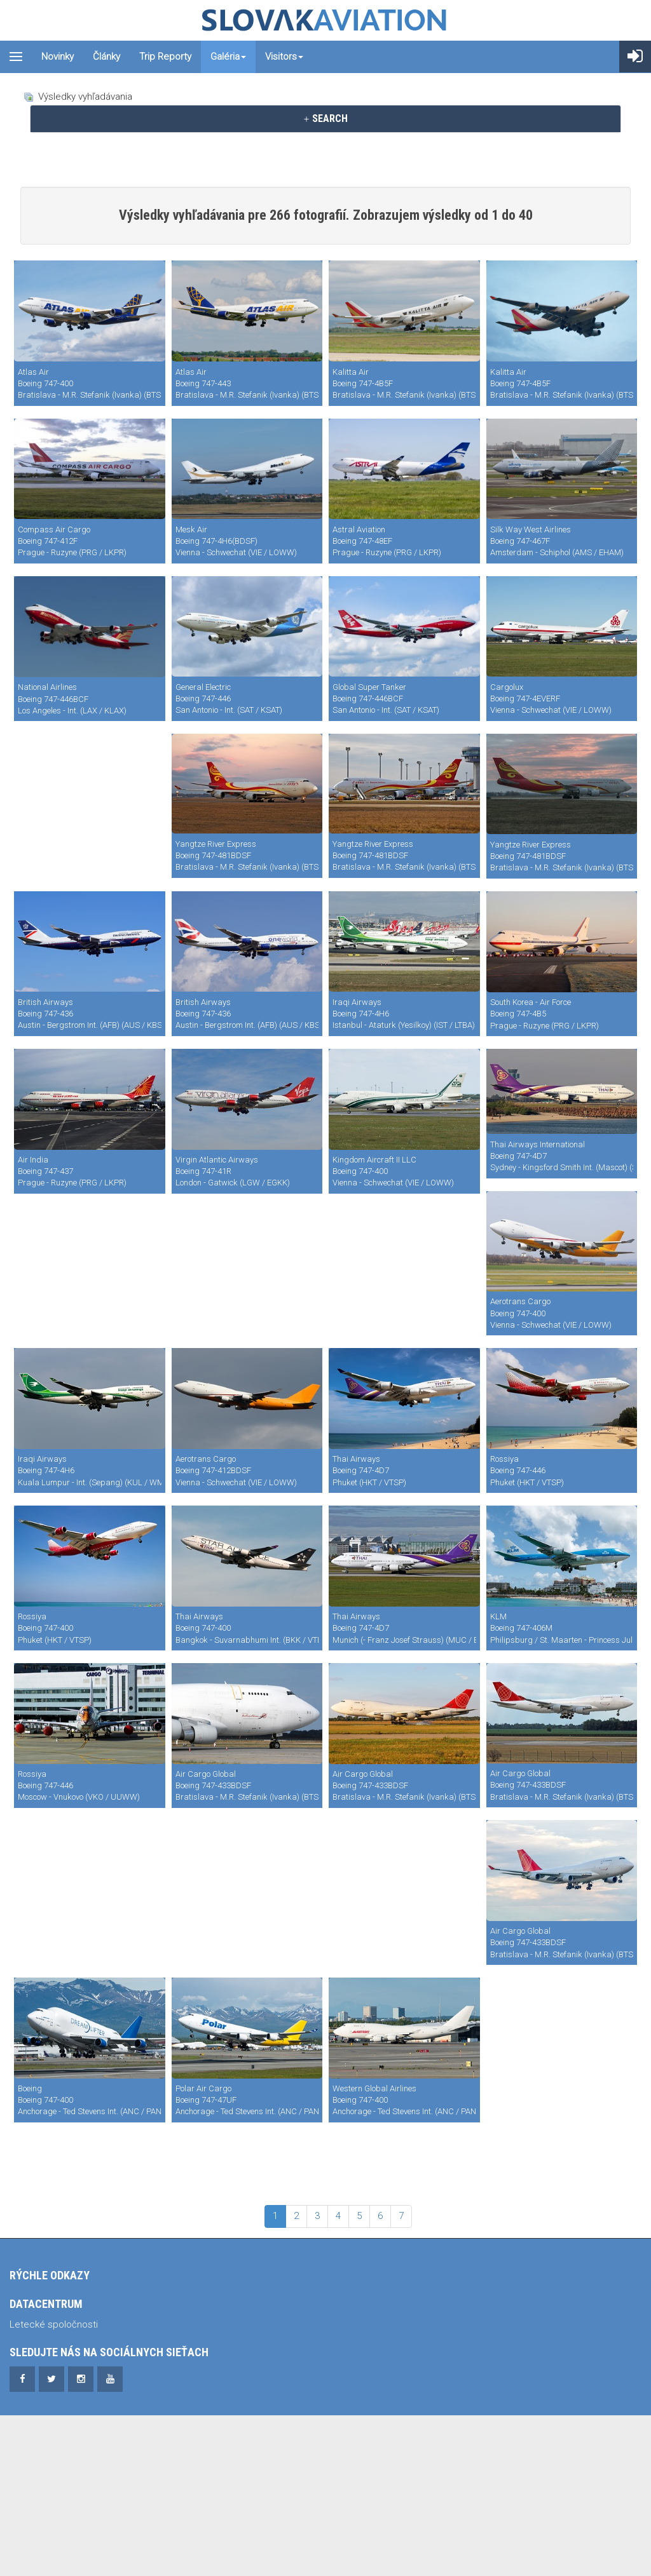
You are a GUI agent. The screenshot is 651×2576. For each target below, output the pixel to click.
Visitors (284, 56)
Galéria (228, 56)
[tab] (325, 118)
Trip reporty (165, 56)
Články (106, 56)
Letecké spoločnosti (54, 2374)
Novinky (57, 56)
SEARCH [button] (325, 118)
